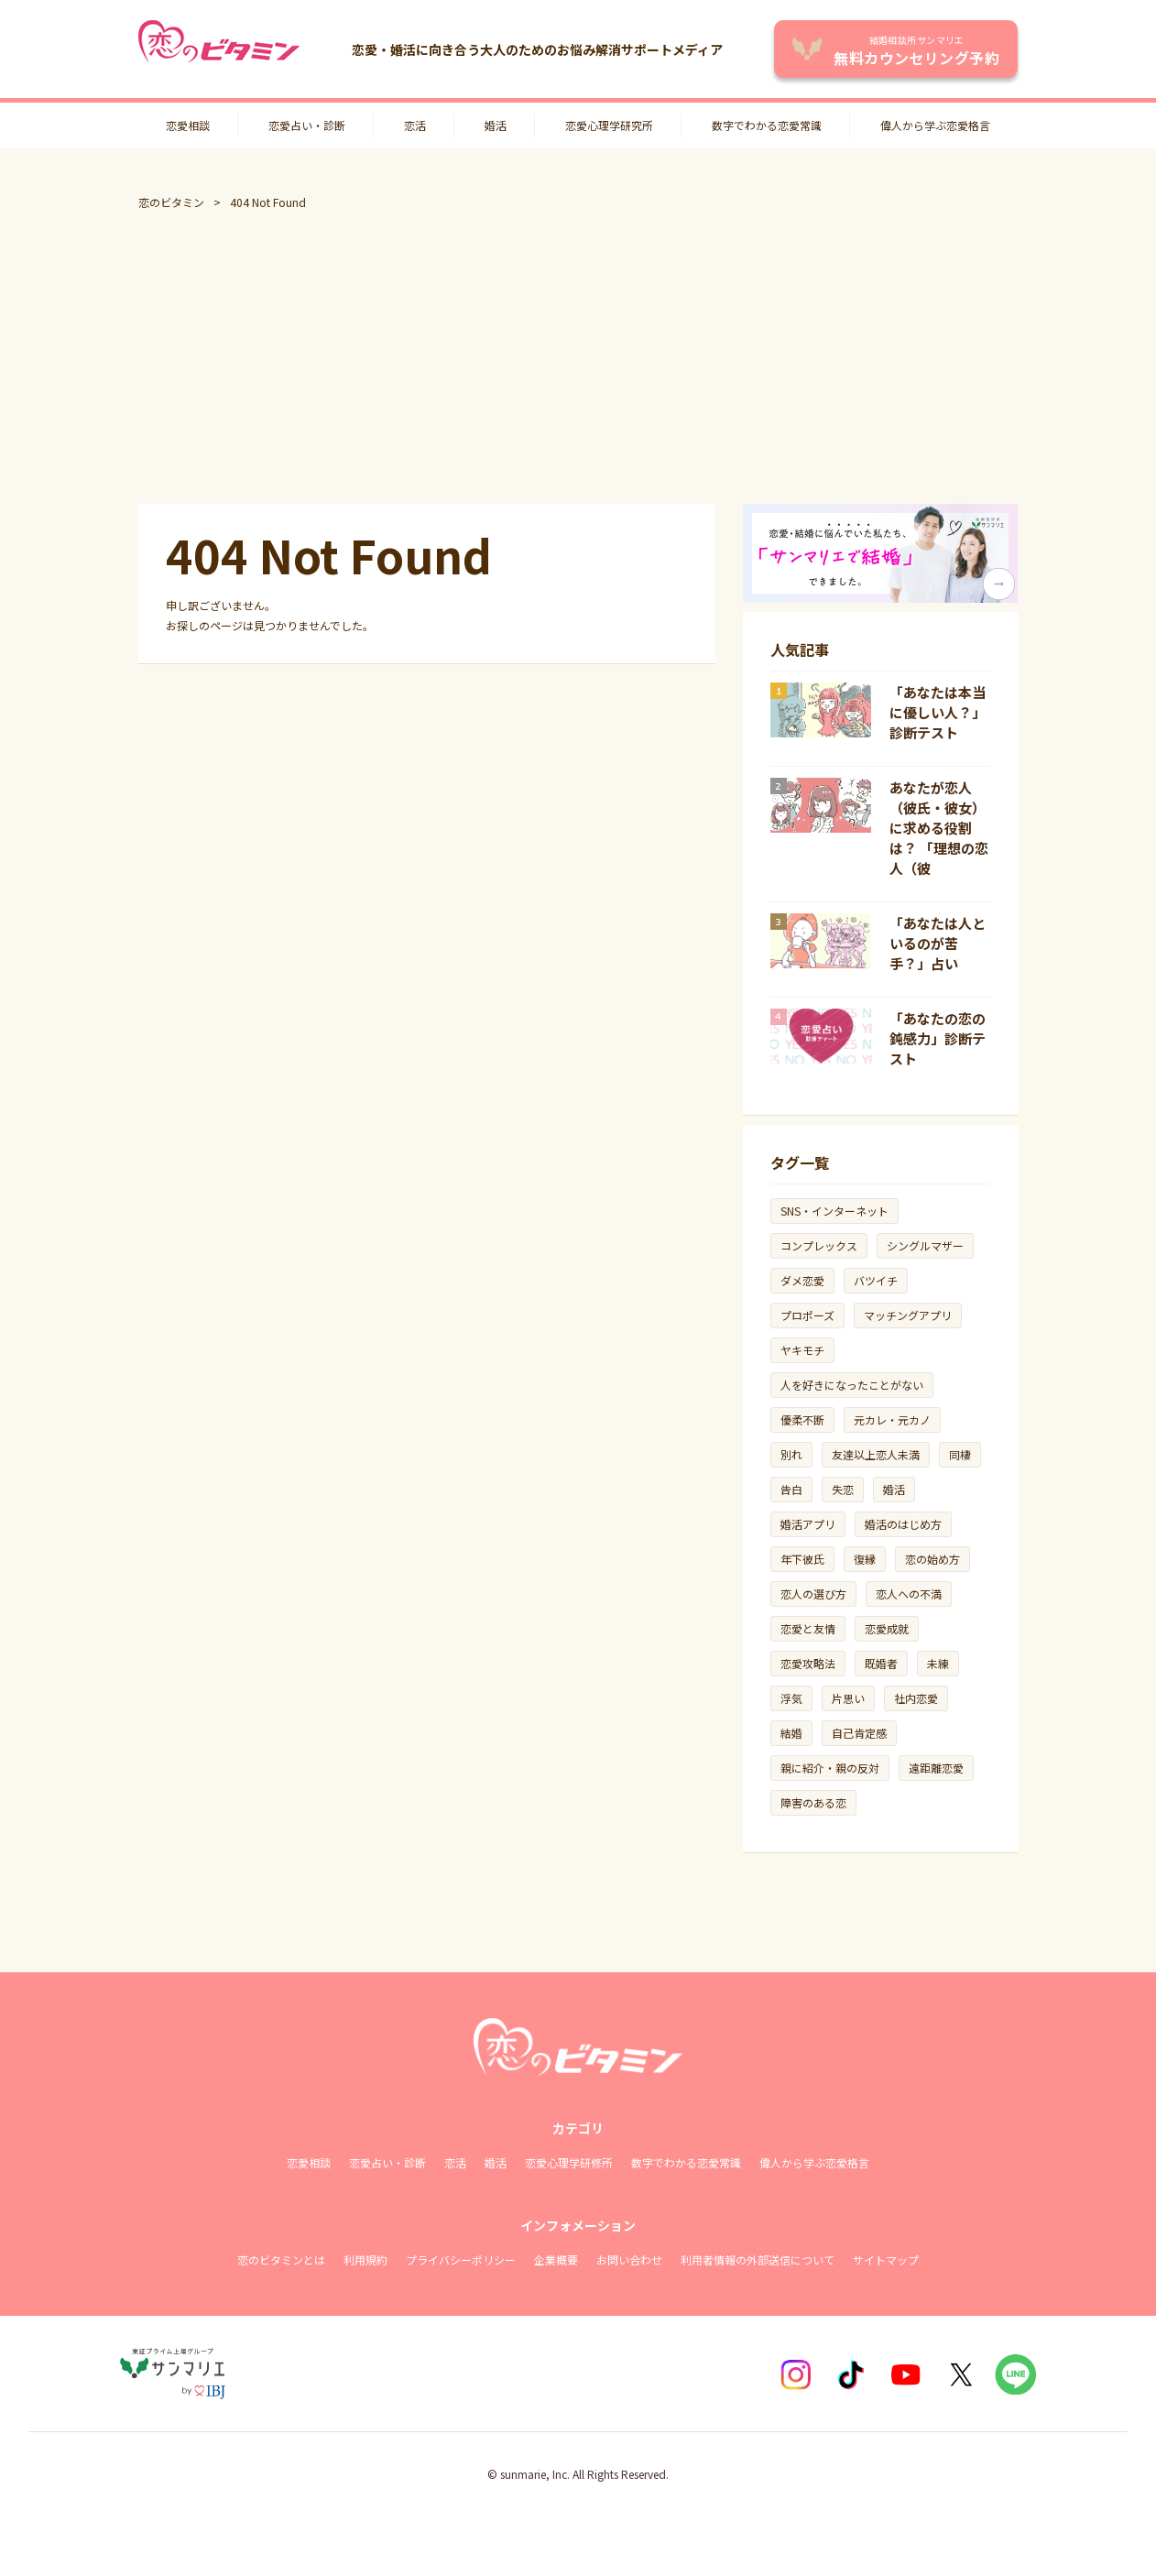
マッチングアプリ (908, 1315)
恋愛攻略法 (807, 1663)
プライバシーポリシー (461, 2259)
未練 (938, 1663)
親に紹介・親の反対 (829, 1767)
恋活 (415, 125)
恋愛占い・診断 (306, 125)
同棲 (960, 1454)
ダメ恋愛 (802, 1280)
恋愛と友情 (807, 1628)
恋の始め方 (932, 1558)
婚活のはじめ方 (903, 1524)
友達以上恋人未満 (876, 1454)
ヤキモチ (802, 1350)
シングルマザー (925, 1245)
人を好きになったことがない (851, 1384)
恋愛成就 (887, 1628)
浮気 (791, 1698)
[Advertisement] (578, 357)
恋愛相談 (188, 125)
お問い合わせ (629, 2259)
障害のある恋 (813, 1802)
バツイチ (876, 1280)
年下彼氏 (802, 1558)
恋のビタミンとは (281, 2259)
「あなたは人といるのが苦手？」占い (937, 943)
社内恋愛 (916, 1698)
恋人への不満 (909, 1593)
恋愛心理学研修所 (569, 2162)
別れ (791, 1454)
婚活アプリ (807, 1524)
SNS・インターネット (834, 1210)
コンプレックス (818, 1245)
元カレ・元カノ (892, 1419)
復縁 (865, 1558)
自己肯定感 (859, 1733)
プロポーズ (807, 1315)
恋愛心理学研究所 (609, 125)
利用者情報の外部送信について (757, 2259)
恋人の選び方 (813, 1593)
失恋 (843, 1489)
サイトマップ (886, 2259)
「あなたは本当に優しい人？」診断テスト (937, 712)
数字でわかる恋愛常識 (767, 125)
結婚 (791, 1733)
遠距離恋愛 (936, 1767)
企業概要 (556, 2259)
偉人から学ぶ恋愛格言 (935, 125)
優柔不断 (802, 1419)
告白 (791, 1489)
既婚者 (881, 1663)
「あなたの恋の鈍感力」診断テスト (937, 1038)
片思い (848, 1698)
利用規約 (365, 2259)
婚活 (496, 125)
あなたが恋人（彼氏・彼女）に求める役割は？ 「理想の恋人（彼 (938, 828)
